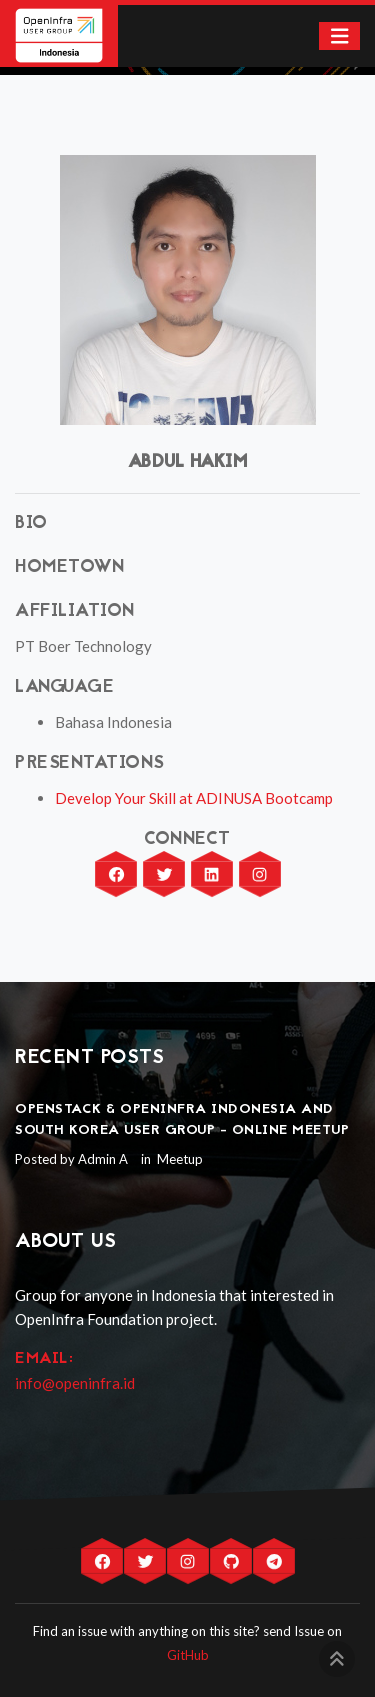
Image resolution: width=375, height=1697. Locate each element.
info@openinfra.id (75, 1383)
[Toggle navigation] (340, 36)
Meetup (178, 1159)
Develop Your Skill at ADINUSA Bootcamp (194, 798)
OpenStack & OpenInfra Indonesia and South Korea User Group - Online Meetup (182, 1120)
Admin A (103, 1159)
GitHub (188, 1655)
